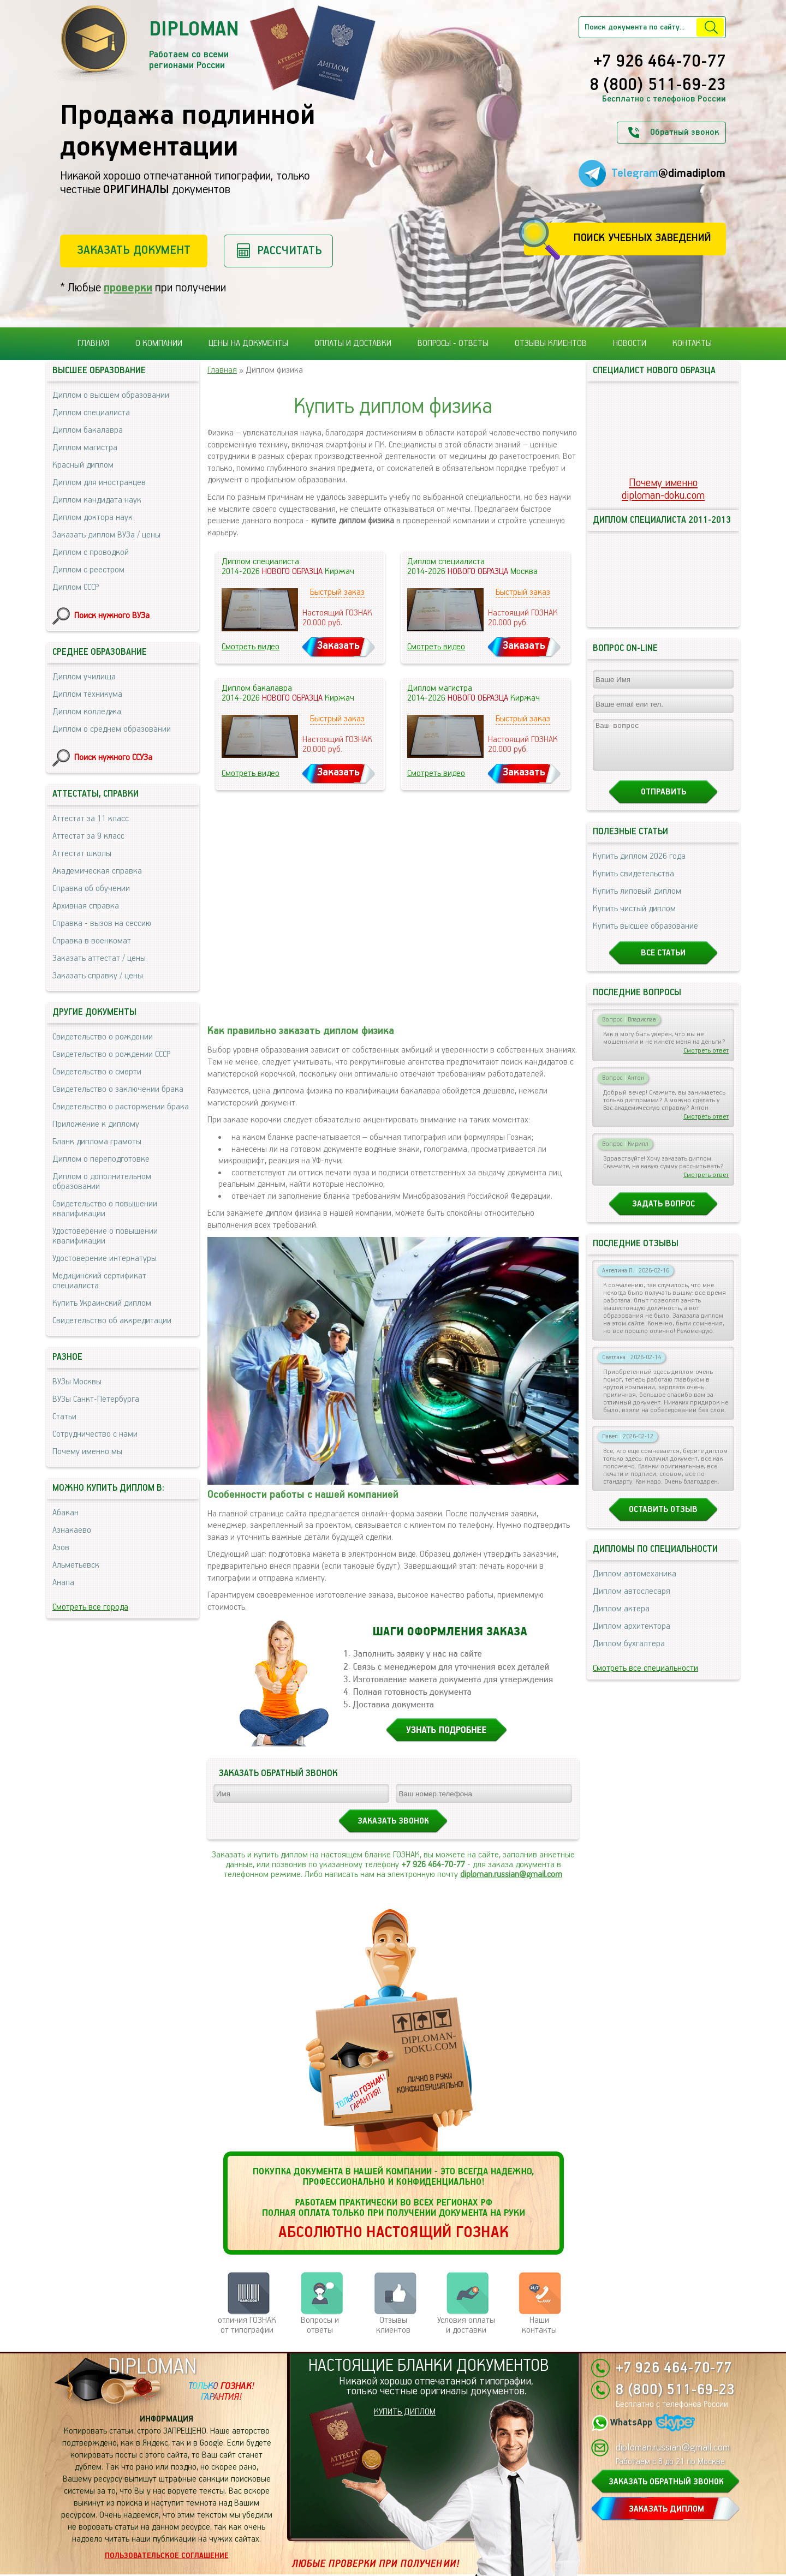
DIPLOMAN (152, 2367)
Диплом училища (84, 677)
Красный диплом (83, 465)
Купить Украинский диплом (101, 1303)
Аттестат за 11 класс (90, 819)
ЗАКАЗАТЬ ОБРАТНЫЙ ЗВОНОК (666, 2482)
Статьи (64, 1417)
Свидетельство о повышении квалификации (104, 1209)
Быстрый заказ (337, 592)
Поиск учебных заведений (642, 238)
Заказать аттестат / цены (99, 958)
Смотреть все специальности (645, 1678)
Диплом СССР (75, 587)
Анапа (63, 1582)
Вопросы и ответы (320, 2325)
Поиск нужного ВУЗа (112, 616)
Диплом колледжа (86, 712)
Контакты (692, 343)
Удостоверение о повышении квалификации (105, 1236)
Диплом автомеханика (634, 1584)
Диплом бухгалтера (629, 1653)
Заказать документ (133, 250)
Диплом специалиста (91, 413)
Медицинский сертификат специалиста (99, 1281)
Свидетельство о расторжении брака (120, 1107)
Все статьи (663, 963)
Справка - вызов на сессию (101, 923)
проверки (128, 288)
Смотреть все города (90, 1607)
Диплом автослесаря (631, 1601)
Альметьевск (75, 1565)
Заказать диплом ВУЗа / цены (106, 535)
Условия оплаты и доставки (466, 2325)
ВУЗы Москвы (77, 1382)
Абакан (65, 1513)
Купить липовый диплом (637, 901)
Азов (60, 1548)
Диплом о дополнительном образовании (101, 1182)
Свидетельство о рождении (102, 1037)
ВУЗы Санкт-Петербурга (95, 1399)
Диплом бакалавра (87, 430)
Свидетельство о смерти (96, 1072)
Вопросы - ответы (453, 343)
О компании (158, 343)
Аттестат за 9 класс (88, 836)
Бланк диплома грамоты (96, 1142)
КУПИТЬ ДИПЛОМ (405, 2412)
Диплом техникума (87, 694)
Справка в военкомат (91, 941)
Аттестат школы (81, 853)
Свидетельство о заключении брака (117, 1089)
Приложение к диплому (95, 1124)
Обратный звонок (684, 132)
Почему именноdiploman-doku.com (663, 489)
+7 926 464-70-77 (659, 62)
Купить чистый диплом (634, 918)
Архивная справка (85, 906)
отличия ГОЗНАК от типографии (247, 2325)
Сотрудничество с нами (95, 1434)
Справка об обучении (91, 888)
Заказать (338, 645)
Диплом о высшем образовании (110, 395)
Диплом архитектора (631, 1636)
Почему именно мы (87, 1452)
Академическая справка (97, 871)
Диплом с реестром (88, 570)
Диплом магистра (84, 448)
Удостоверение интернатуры (104, 1258)
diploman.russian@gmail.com (511, 1874)
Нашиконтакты (539, 2325)
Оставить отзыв (663, 1519)
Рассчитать (289, 251)
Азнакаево (71, 1530)
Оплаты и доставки (352, 343)
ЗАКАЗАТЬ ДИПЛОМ (666, 2509)
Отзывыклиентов (393, 2325)
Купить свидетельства (633, 883)
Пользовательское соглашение (167, 2555)
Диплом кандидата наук (96, 500)
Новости (629, 343)
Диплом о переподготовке (101, 1159)
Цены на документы (248, 343)
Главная (93, 343)
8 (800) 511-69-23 (658, 86)
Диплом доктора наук (92, 517)
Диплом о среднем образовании (111, 729)
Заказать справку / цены (97, 976)
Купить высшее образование (645, 936)
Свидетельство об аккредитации (111, 1321)
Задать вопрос (663, 1214)
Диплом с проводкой (90, 552)
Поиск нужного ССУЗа (113, 757)
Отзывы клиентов (551, 343)
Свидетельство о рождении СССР (111, 1054)
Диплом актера (621, 1618)
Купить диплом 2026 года (639, 866)
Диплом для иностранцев (99, 482)
